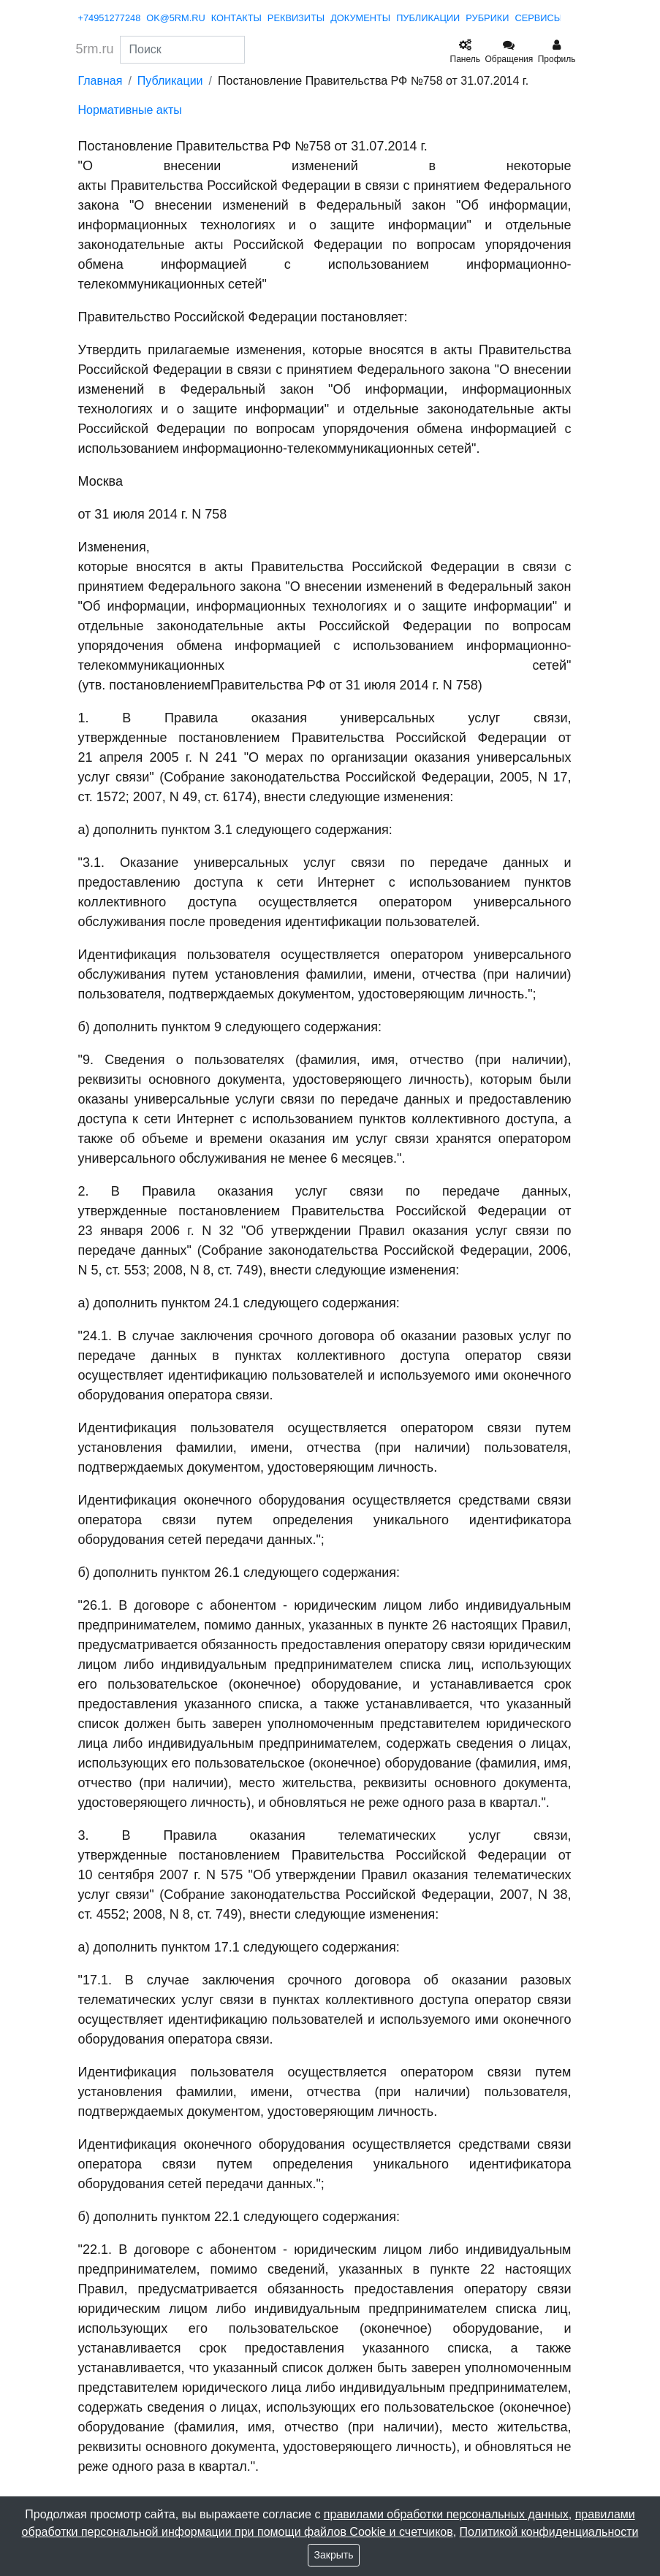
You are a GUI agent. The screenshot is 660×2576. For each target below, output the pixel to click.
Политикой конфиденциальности (549, 2532)
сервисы (539, 17)
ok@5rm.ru (175, 17)
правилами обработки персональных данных (446, 2514)
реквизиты (296, 17)
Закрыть (334, 2555)
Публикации (170, 80)
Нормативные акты (130, 110)
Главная (100, 80)
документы (360, 17)
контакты (236, 17)
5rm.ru (95, 49)
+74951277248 (109, 17)
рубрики (487, 17)
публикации (428, 17)
